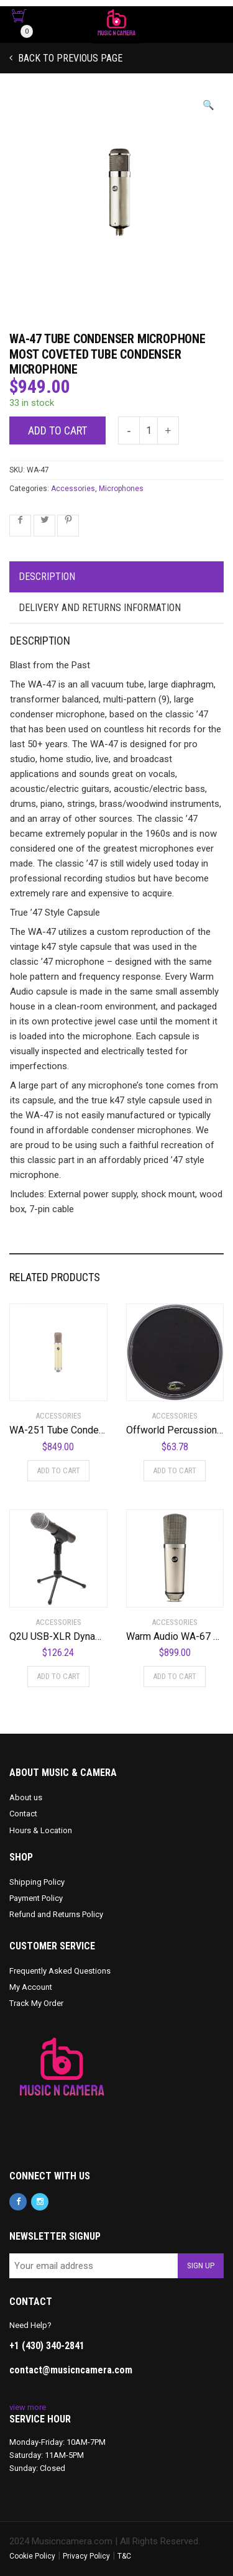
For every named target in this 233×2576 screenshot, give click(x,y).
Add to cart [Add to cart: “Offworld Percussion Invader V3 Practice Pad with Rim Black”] (174, 1470)
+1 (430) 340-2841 (47, 2346)
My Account (30, 1987)
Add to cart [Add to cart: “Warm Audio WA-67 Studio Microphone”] (174, 1676)
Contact (23, 1813)
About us (25, 1797)
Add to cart (57, 430)
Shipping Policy (37, 1882)
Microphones (121, 488)
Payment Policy (36, 1898)
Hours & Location (40, 1830)
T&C (124, 2556)
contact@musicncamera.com (70, 2370)
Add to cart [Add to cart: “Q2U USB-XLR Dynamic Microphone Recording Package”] (58, 1676)
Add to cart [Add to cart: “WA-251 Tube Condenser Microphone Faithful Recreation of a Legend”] (58, 1470)
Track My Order (36, 2003)
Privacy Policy (86, 2556)
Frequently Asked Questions (60, 1971)
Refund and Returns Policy (56, 1914)
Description (47, 576)
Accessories (73, 488)
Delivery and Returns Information (100, 608)
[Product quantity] (148, 430)
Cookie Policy (32, 2556)
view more (27, 2407)
